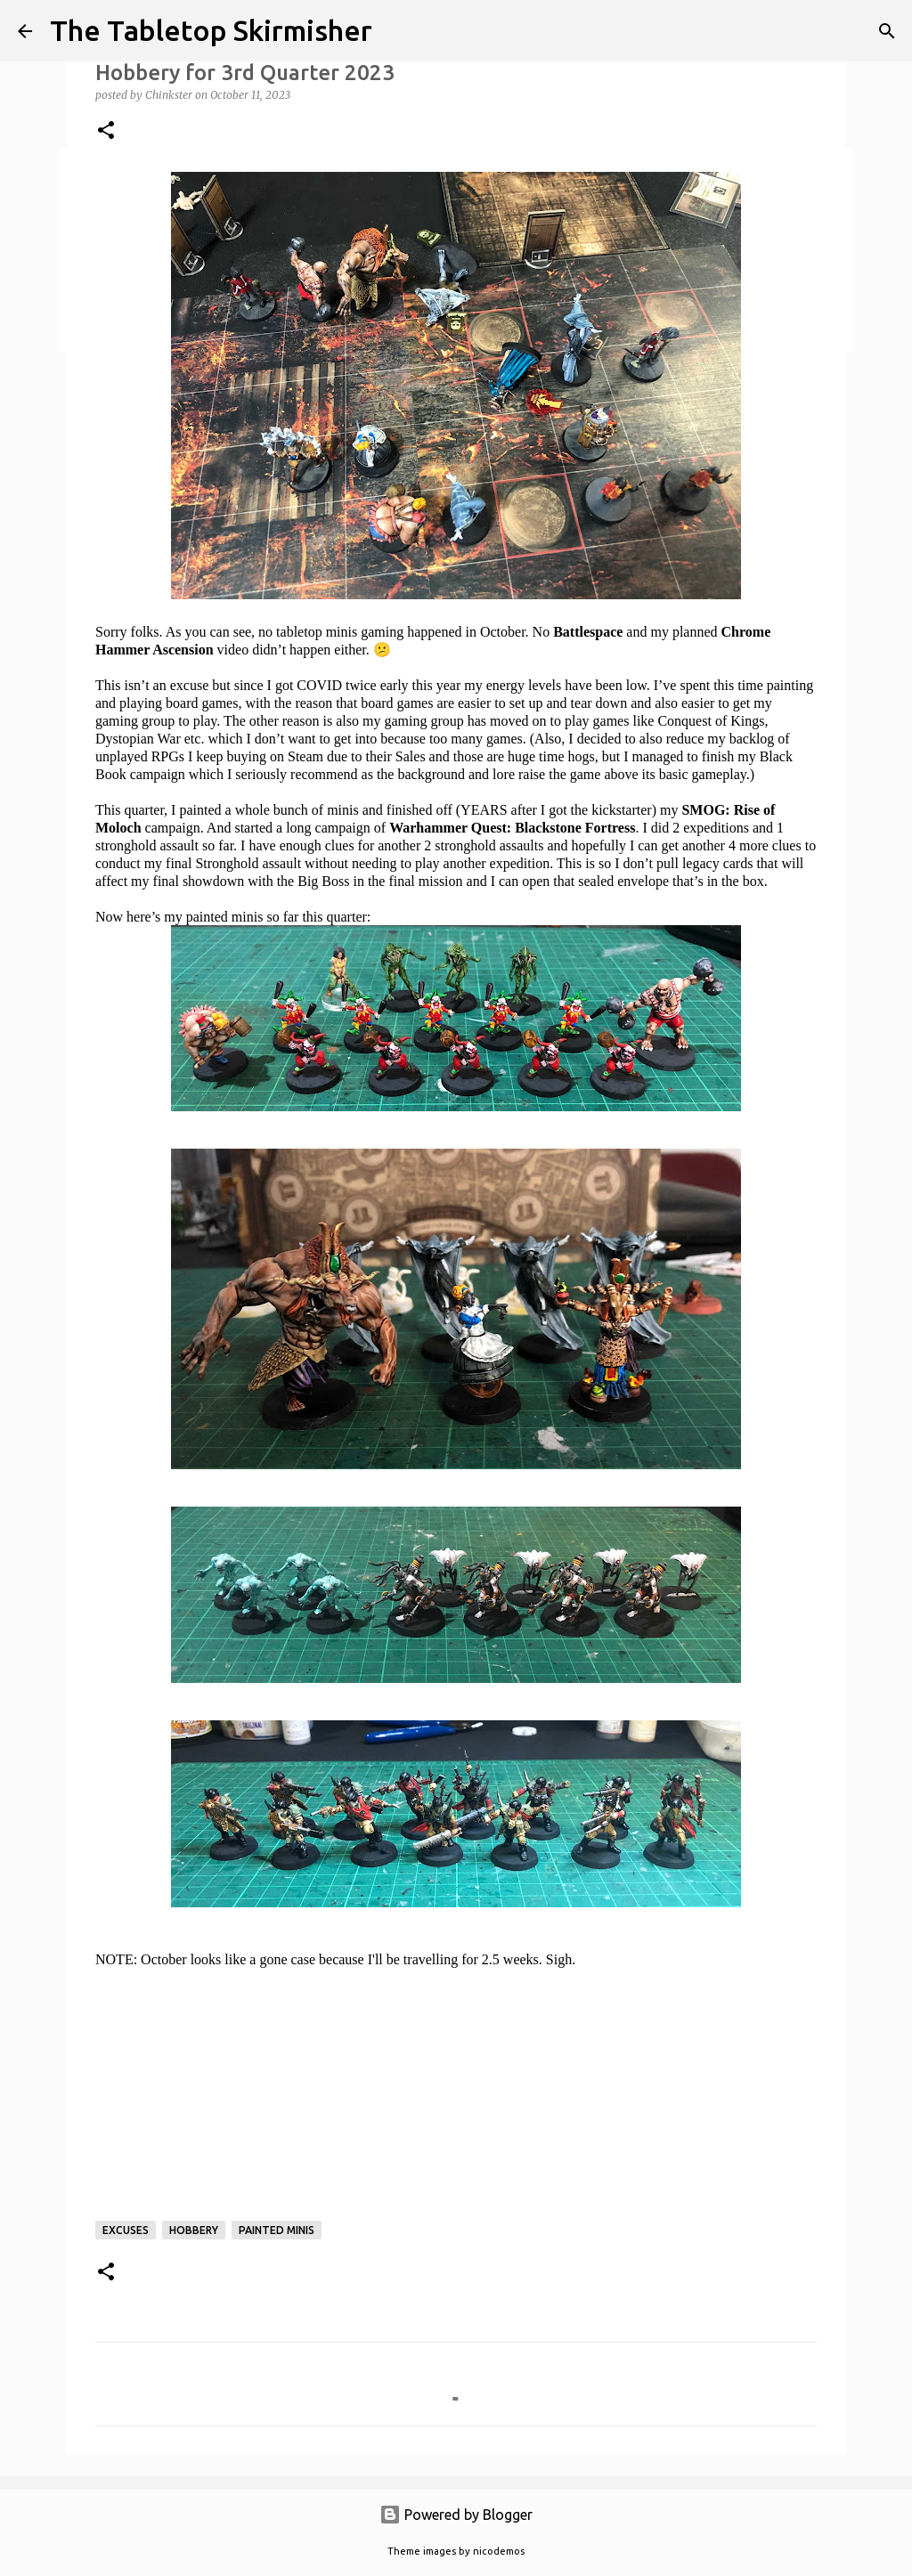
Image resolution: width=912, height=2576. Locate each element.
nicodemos (499, 2551)
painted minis (276, 2230)
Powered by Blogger (456, 2515)
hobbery (193, 2230)
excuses (125, 2230)
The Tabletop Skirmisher (211, 30)
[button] (106, 131)
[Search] (887, 31)
